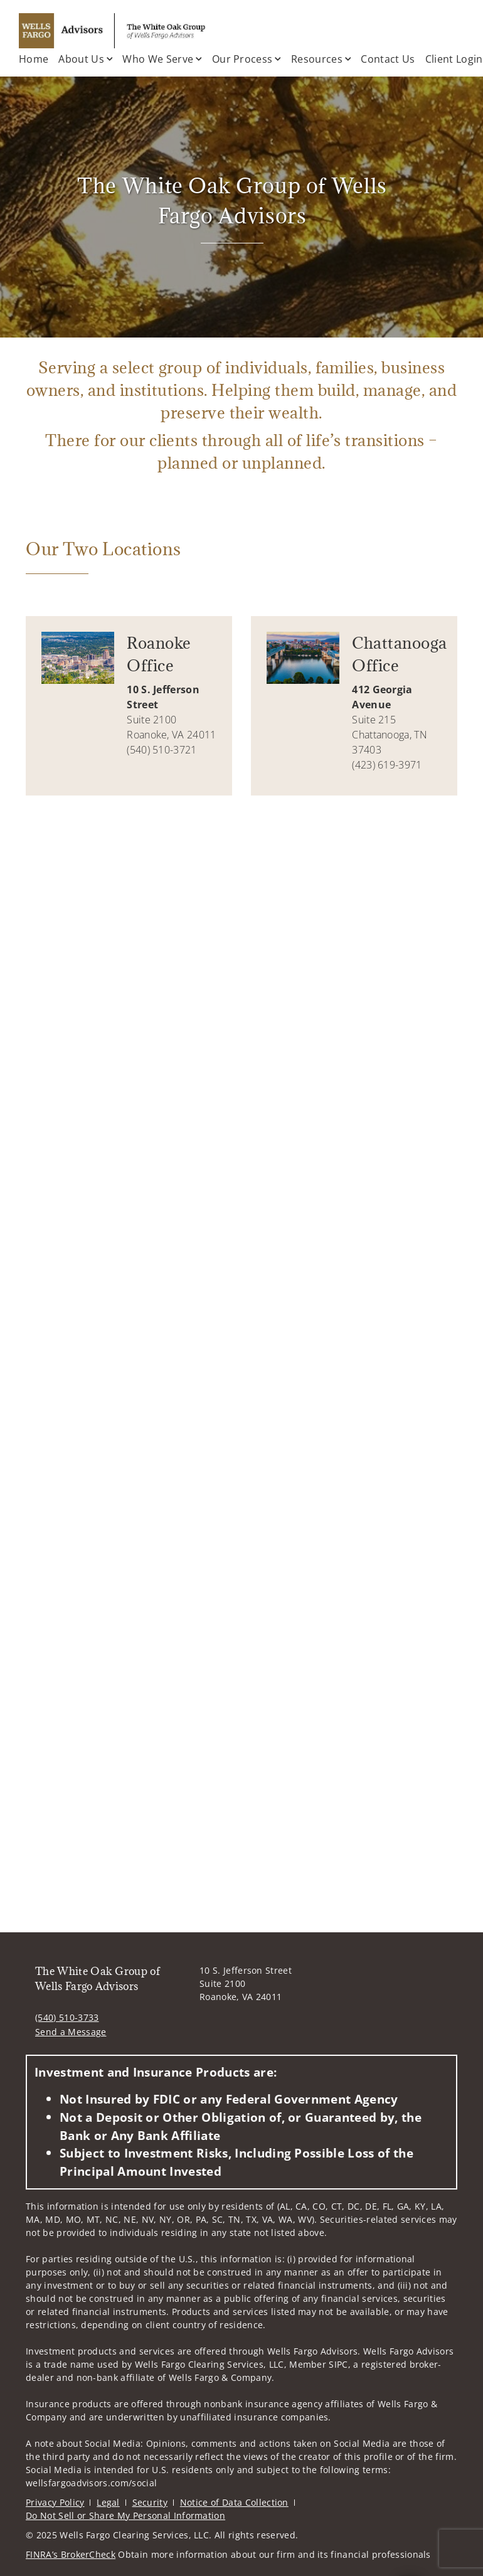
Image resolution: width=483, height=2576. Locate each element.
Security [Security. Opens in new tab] (150, 2502)
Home (33, 59)
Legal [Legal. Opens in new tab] (108, 2502)
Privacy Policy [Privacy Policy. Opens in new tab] (55, 2502)
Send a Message (70, 2032)
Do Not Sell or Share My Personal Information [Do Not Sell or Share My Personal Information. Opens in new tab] (125, 2515)
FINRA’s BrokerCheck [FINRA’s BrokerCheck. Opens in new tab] (70, 2554)
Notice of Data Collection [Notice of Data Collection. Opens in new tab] (234, 2502)
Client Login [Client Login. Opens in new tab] (454, 59)
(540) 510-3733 (66, 2017)
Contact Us (388, 59)
